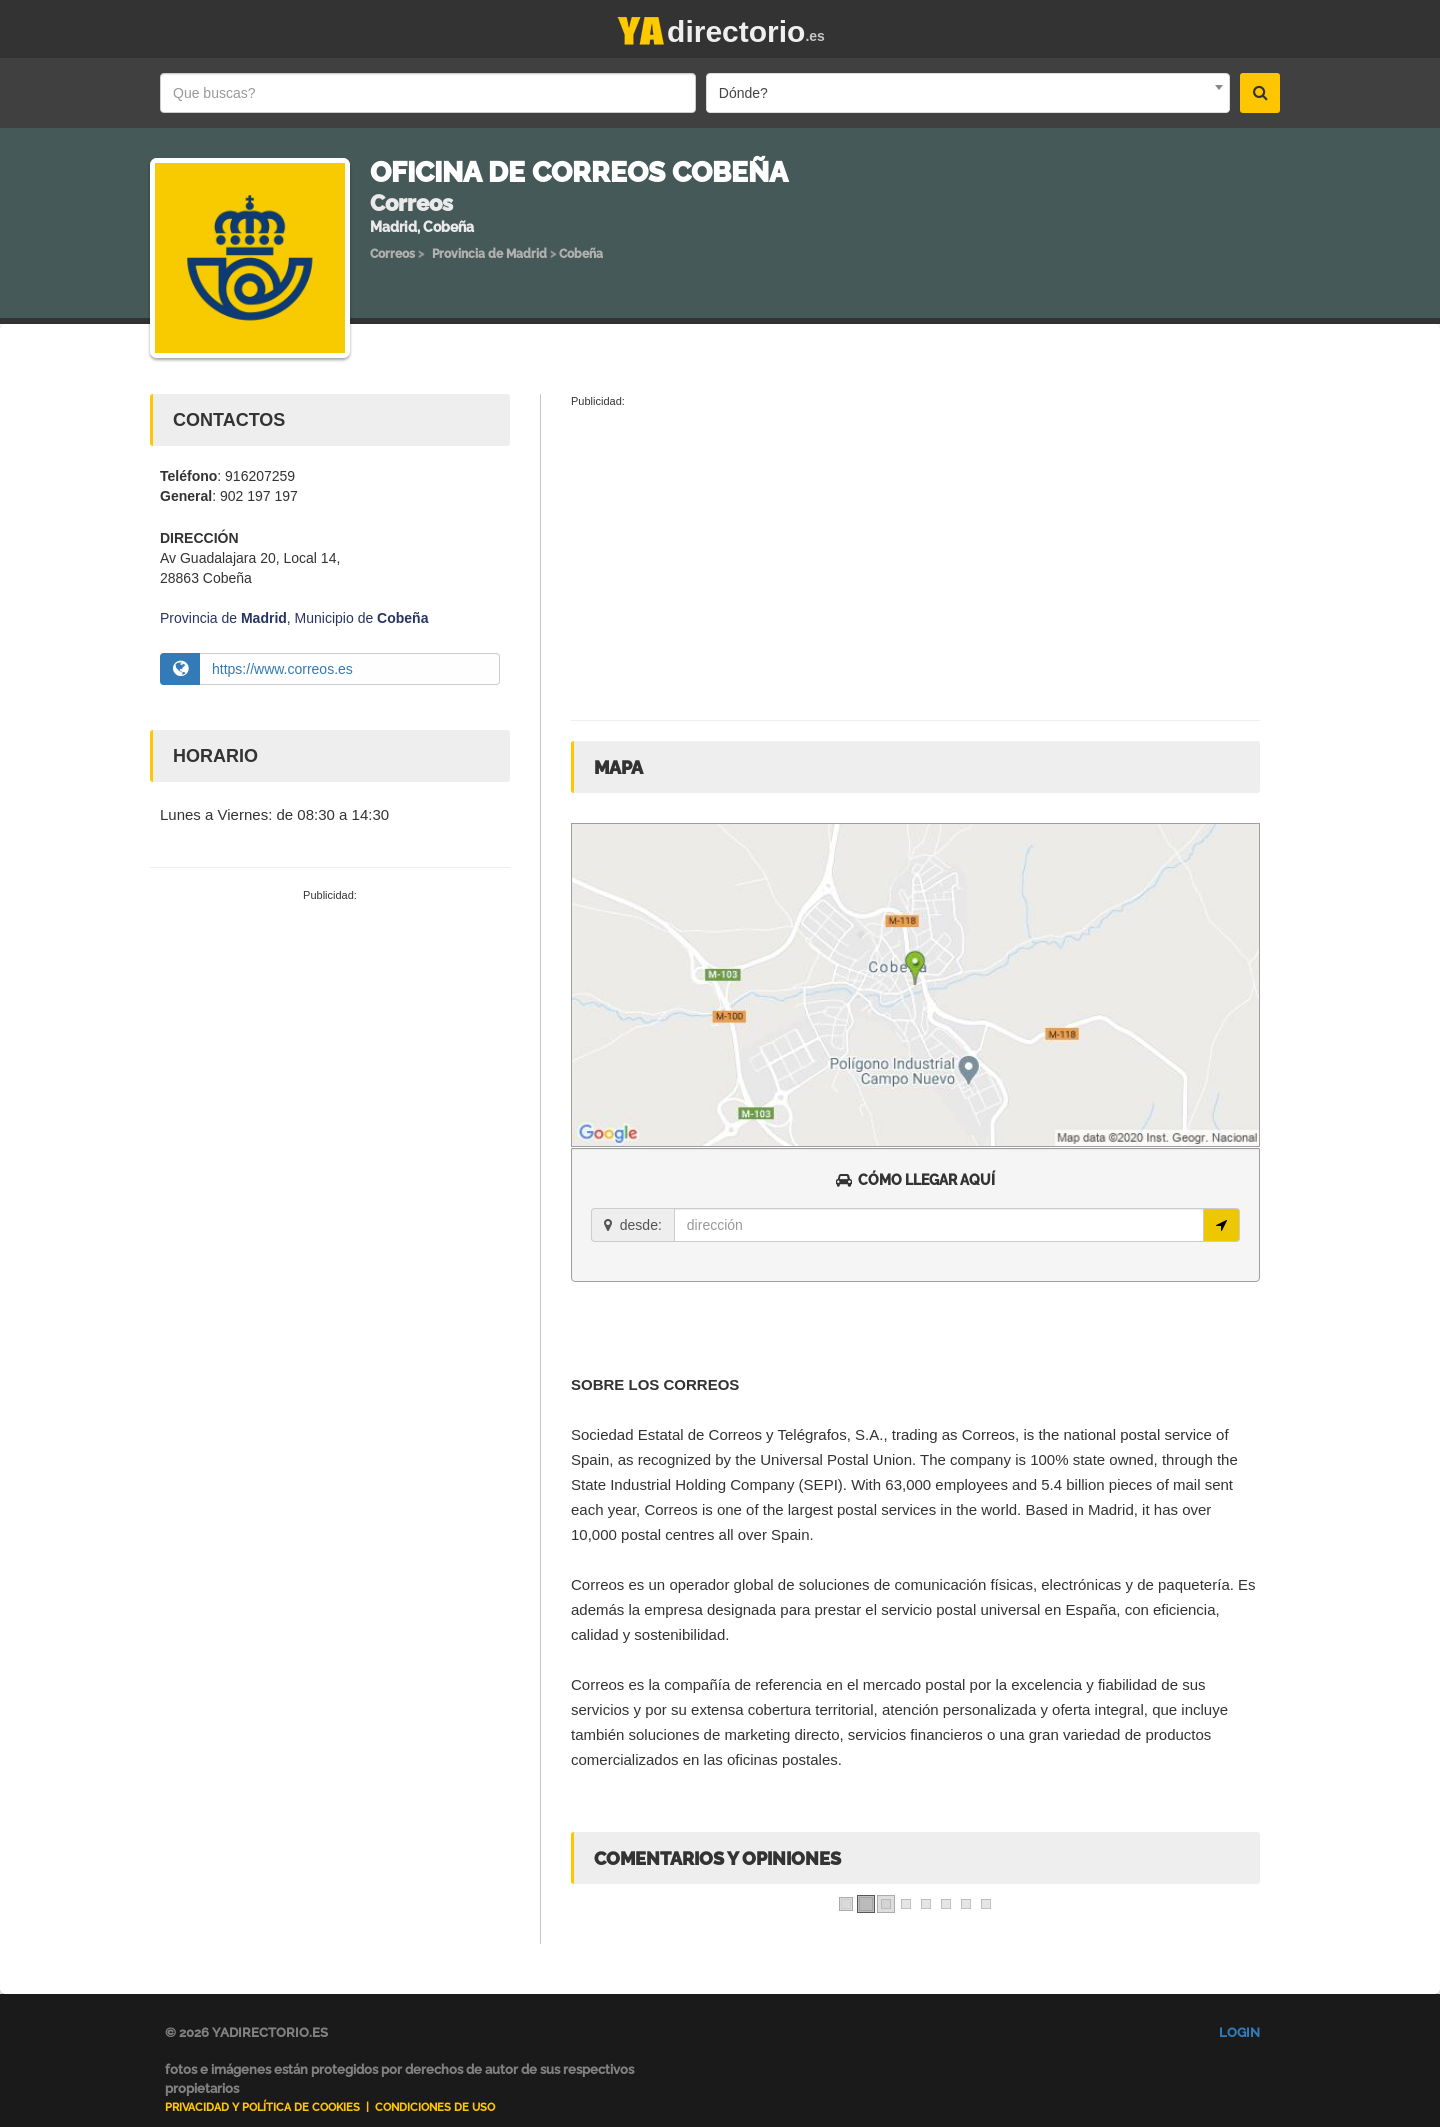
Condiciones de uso (435, 2107)
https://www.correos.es (282, 669)
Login (1239, 2032)
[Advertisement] (330, 1054)
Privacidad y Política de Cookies (262, 2107)
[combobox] (968, 93)
